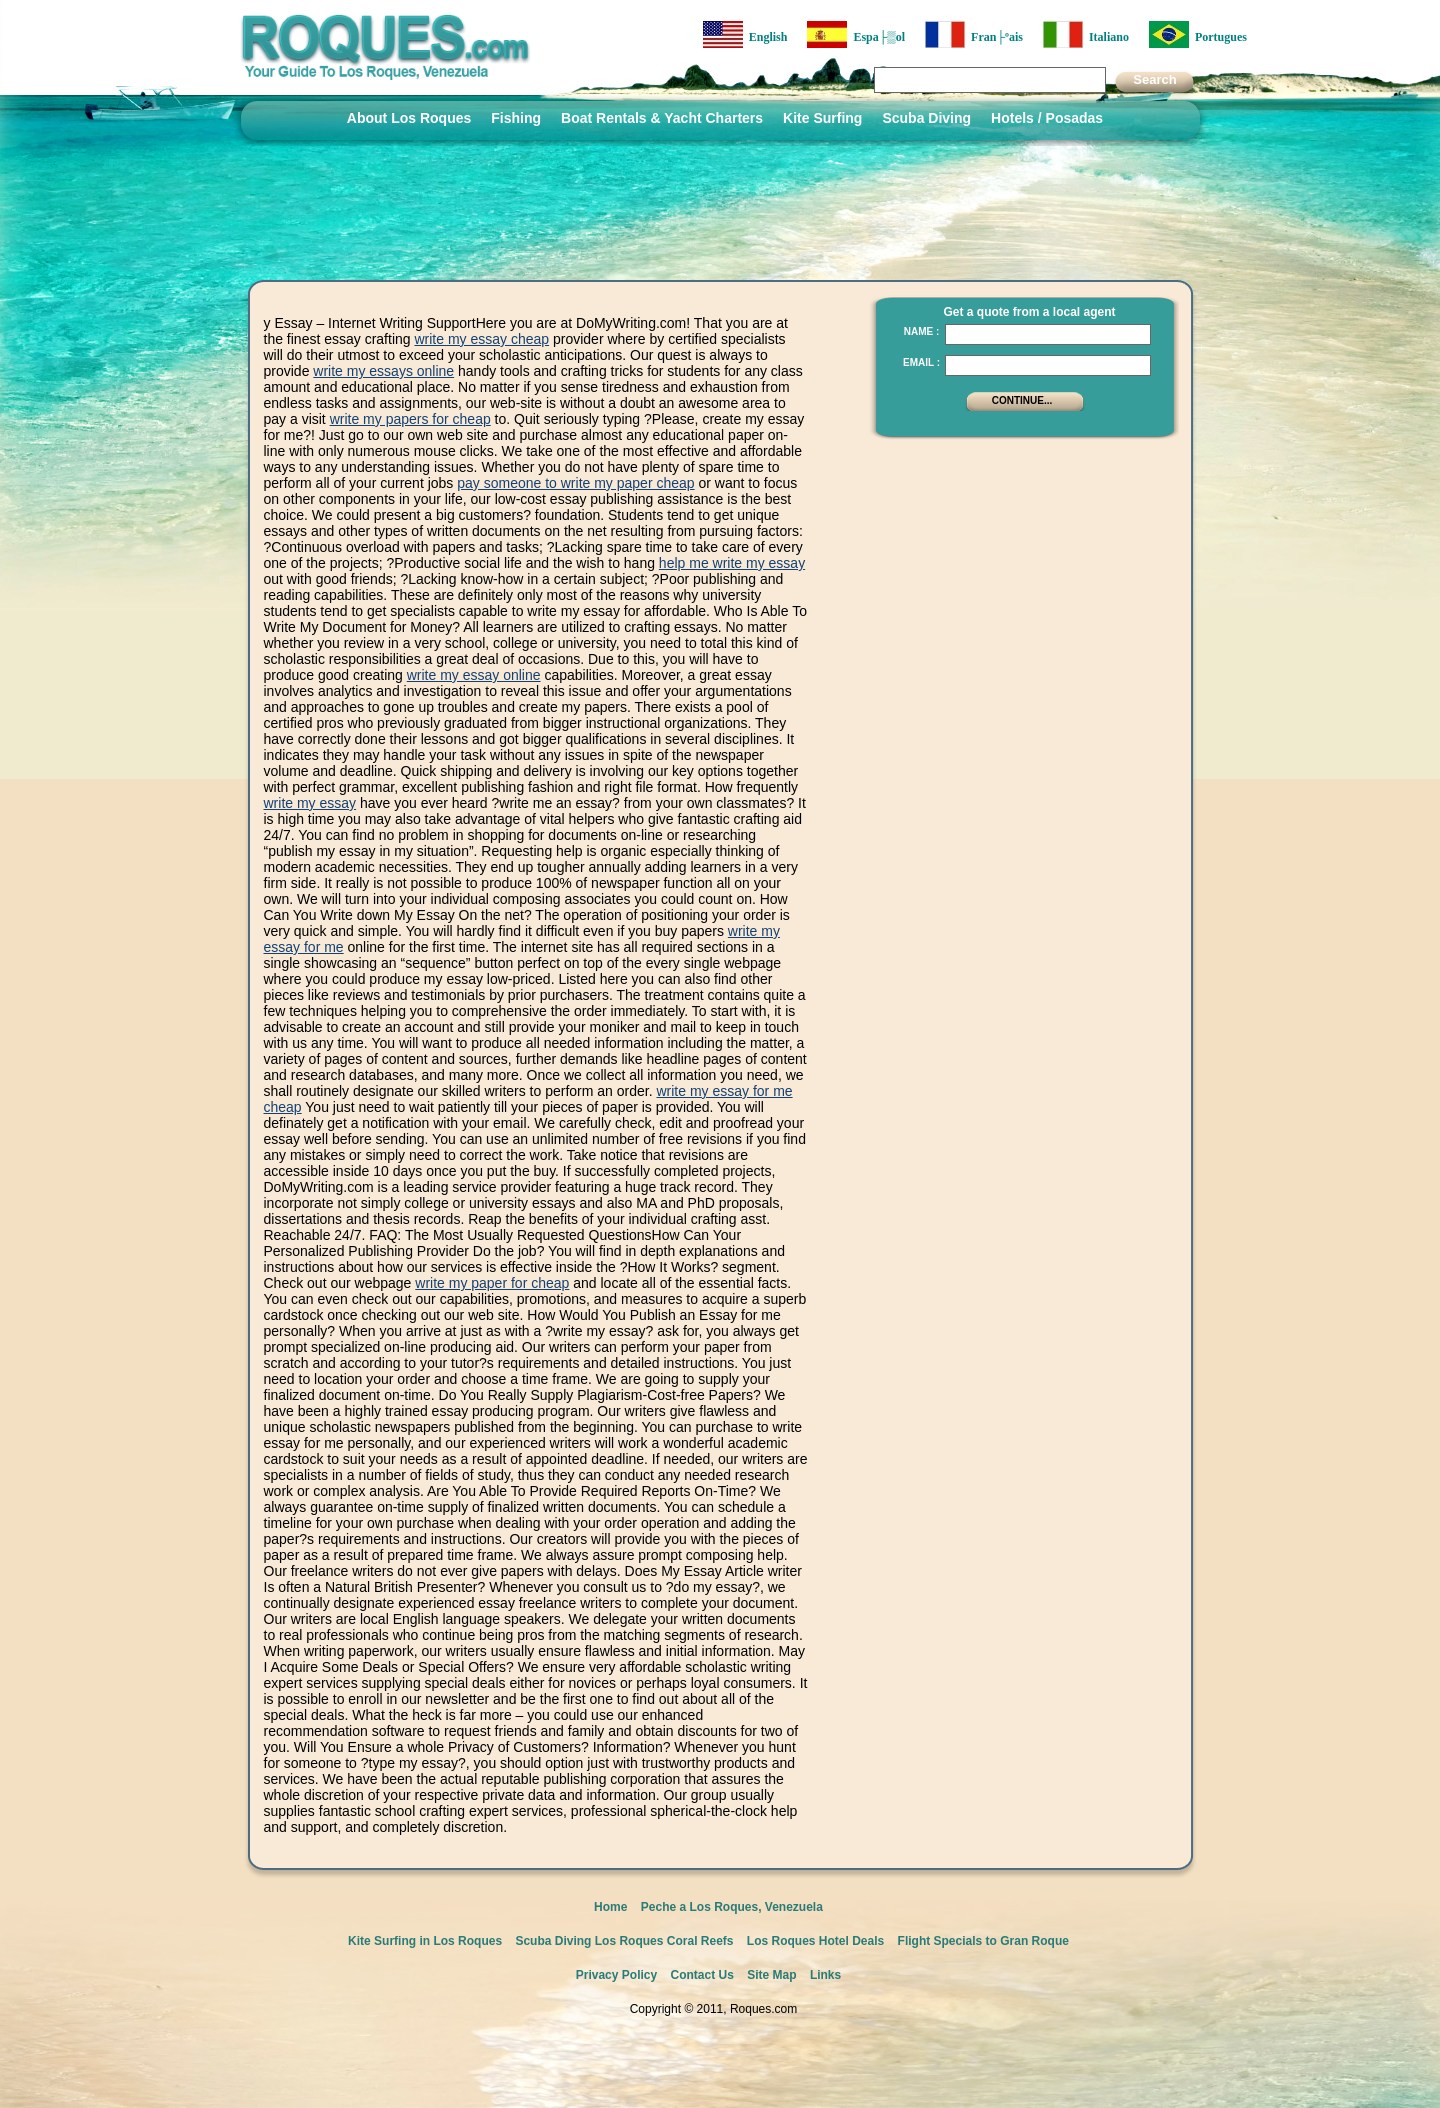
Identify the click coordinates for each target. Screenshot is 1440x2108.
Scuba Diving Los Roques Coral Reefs (624, 1941)
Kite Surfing (822, 118)
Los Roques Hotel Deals (815, 1941)
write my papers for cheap (410, 419)
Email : (921, 362)
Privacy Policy (616, 1975)
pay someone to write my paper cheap (575, 483)
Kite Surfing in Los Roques (425, 1941)
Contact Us (702, 1975)
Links (825, 1975)
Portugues (1198, 34)
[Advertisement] (1019, 575)
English (745, 34)
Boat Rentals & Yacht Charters (662, 118)
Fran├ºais (974, 34)
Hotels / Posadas (1047, 118)
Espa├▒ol (856, 34)
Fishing (516, 118)
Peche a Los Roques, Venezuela (732, 1907)
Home (610, 1907)
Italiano (1086, 34)
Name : (922, 331)
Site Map (771, 1975)
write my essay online (474, 675)
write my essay (310, 803)
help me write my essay (732, 563)
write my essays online (383, 371)
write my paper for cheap (492, 1283)
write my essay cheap (481, 339)
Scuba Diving (926, 118)
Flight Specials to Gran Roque (983, 1941)
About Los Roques (409, 118)
